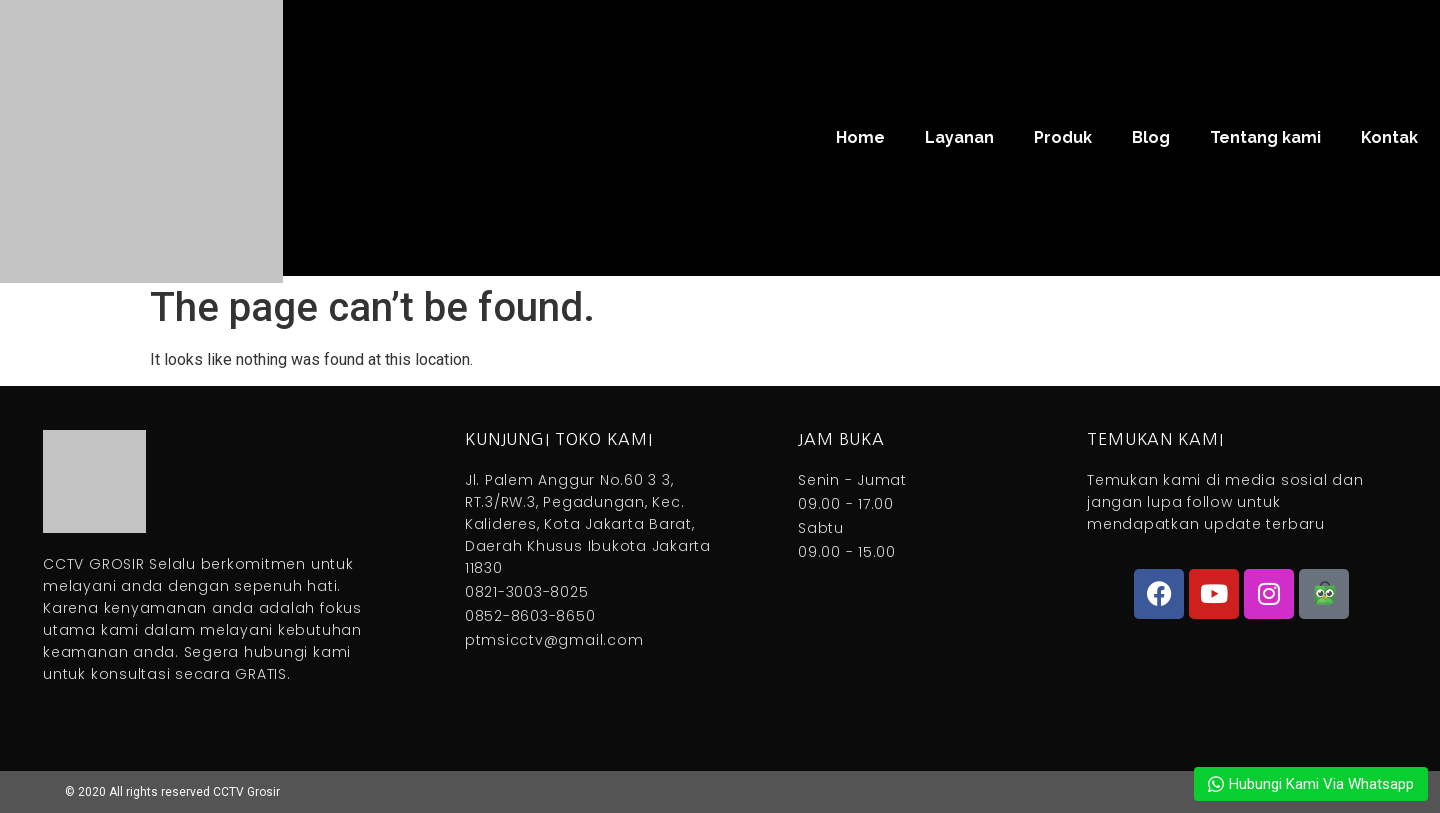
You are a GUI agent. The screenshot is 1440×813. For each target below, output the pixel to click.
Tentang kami (1265, 137)
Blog (1151, 137)
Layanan (959, 137)
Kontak (1389, 137)
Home (860, 137)
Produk (1063, 137)
